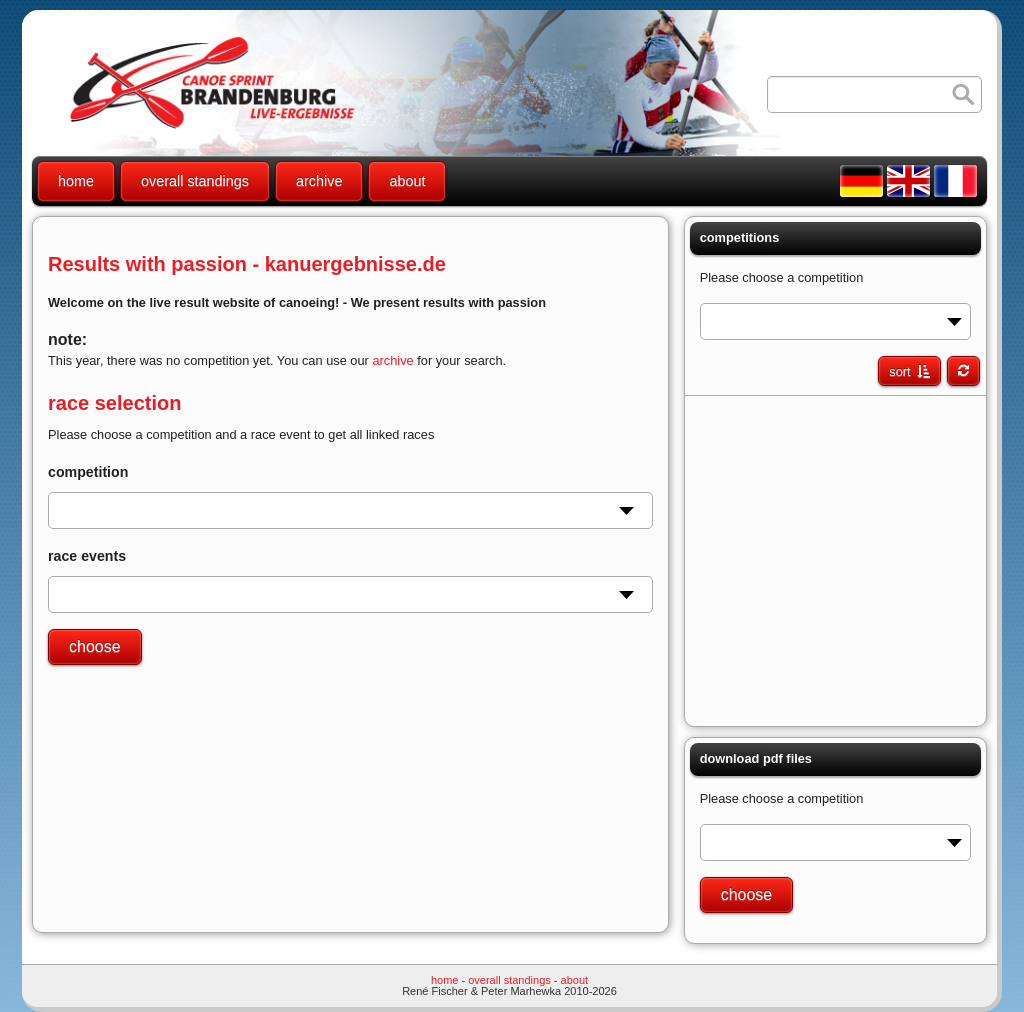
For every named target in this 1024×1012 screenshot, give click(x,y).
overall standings (195, 181)
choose (95, 646)
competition (88, 472)
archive (319, 181)
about (407, 181)
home (76, 181)
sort (899, 371)
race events (87, 556)
